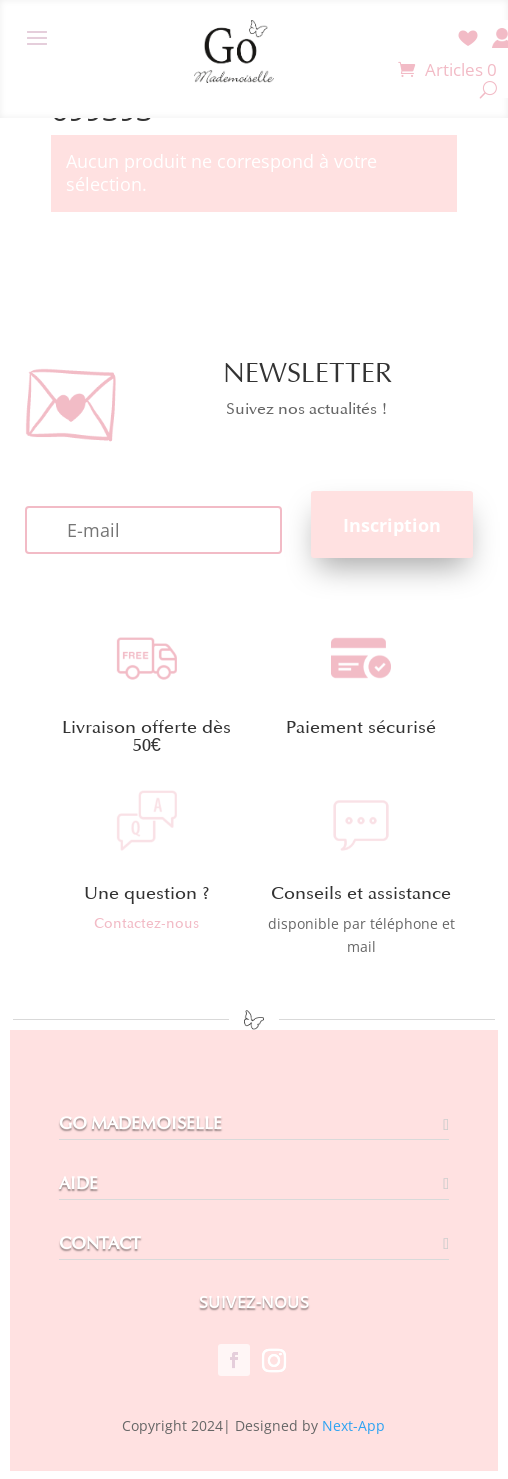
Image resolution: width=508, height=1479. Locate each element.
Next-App (353, 1425)
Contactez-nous (146, 923)
